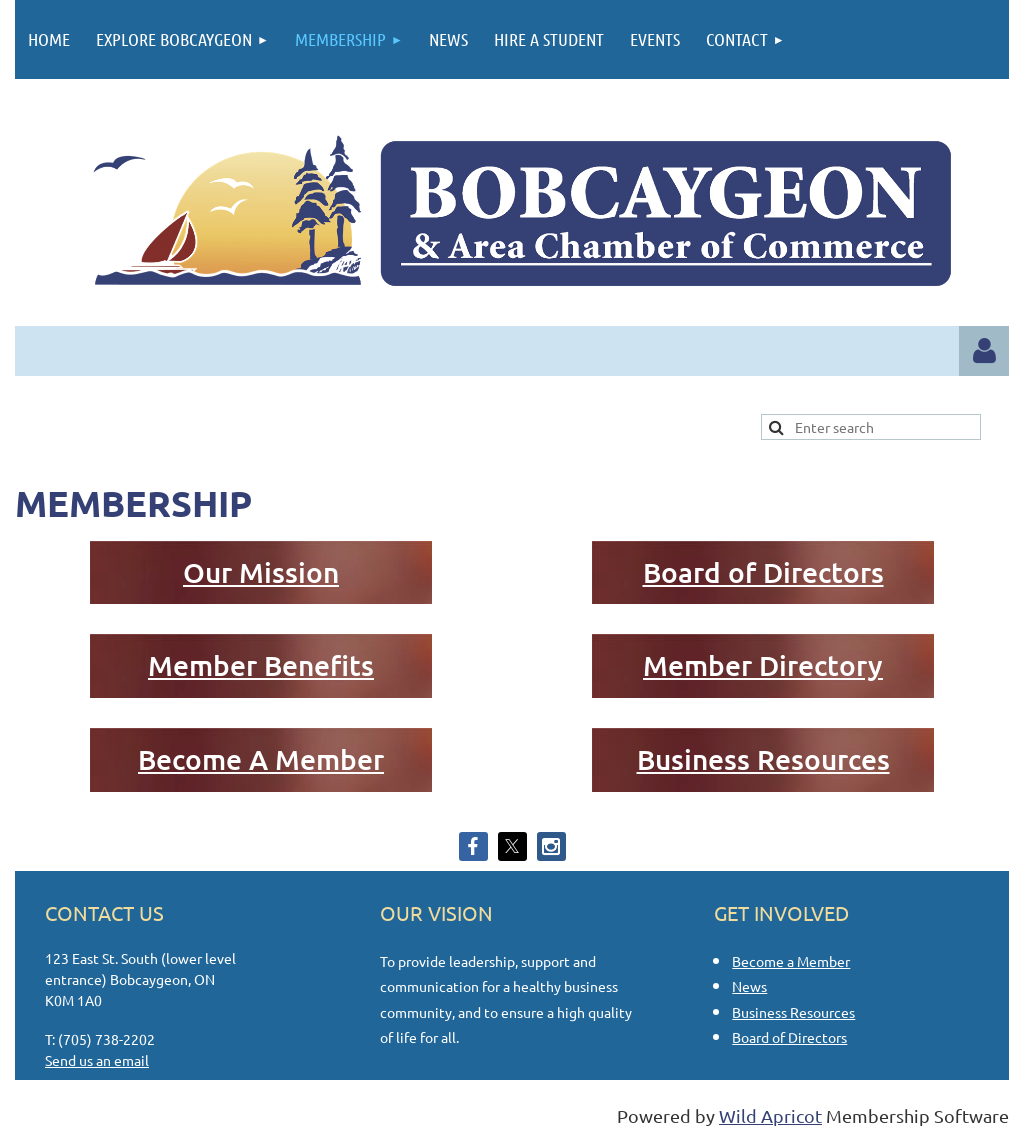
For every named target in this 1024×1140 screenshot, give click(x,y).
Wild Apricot (770, 1115)
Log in (984, 351)
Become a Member (791, 961)
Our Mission (261, 572)
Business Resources (763, 759)
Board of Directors (763, 572)
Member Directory (763, 665)
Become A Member (261, 759)
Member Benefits (261, 665)
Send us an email (97, 1060)
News (749, 986)
